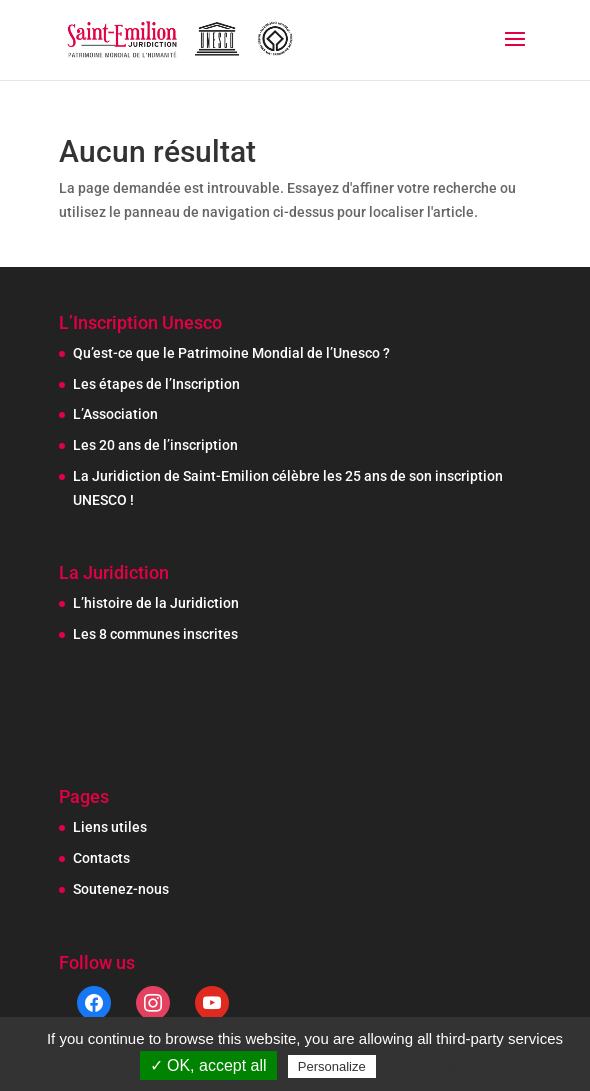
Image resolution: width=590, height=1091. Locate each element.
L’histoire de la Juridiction (156, 603)
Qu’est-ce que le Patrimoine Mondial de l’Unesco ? (231, 353)
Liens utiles (110, 827)
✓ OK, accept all (208, 1065)
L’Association (115, 414)
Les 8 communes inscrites (155, 634)
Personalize (332, 1066)
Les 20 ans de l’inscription (155, 445)
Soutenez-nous (121, 889)
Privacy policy (429, 1066)
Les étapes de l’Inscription (156, 384)
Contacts (101, 858)
